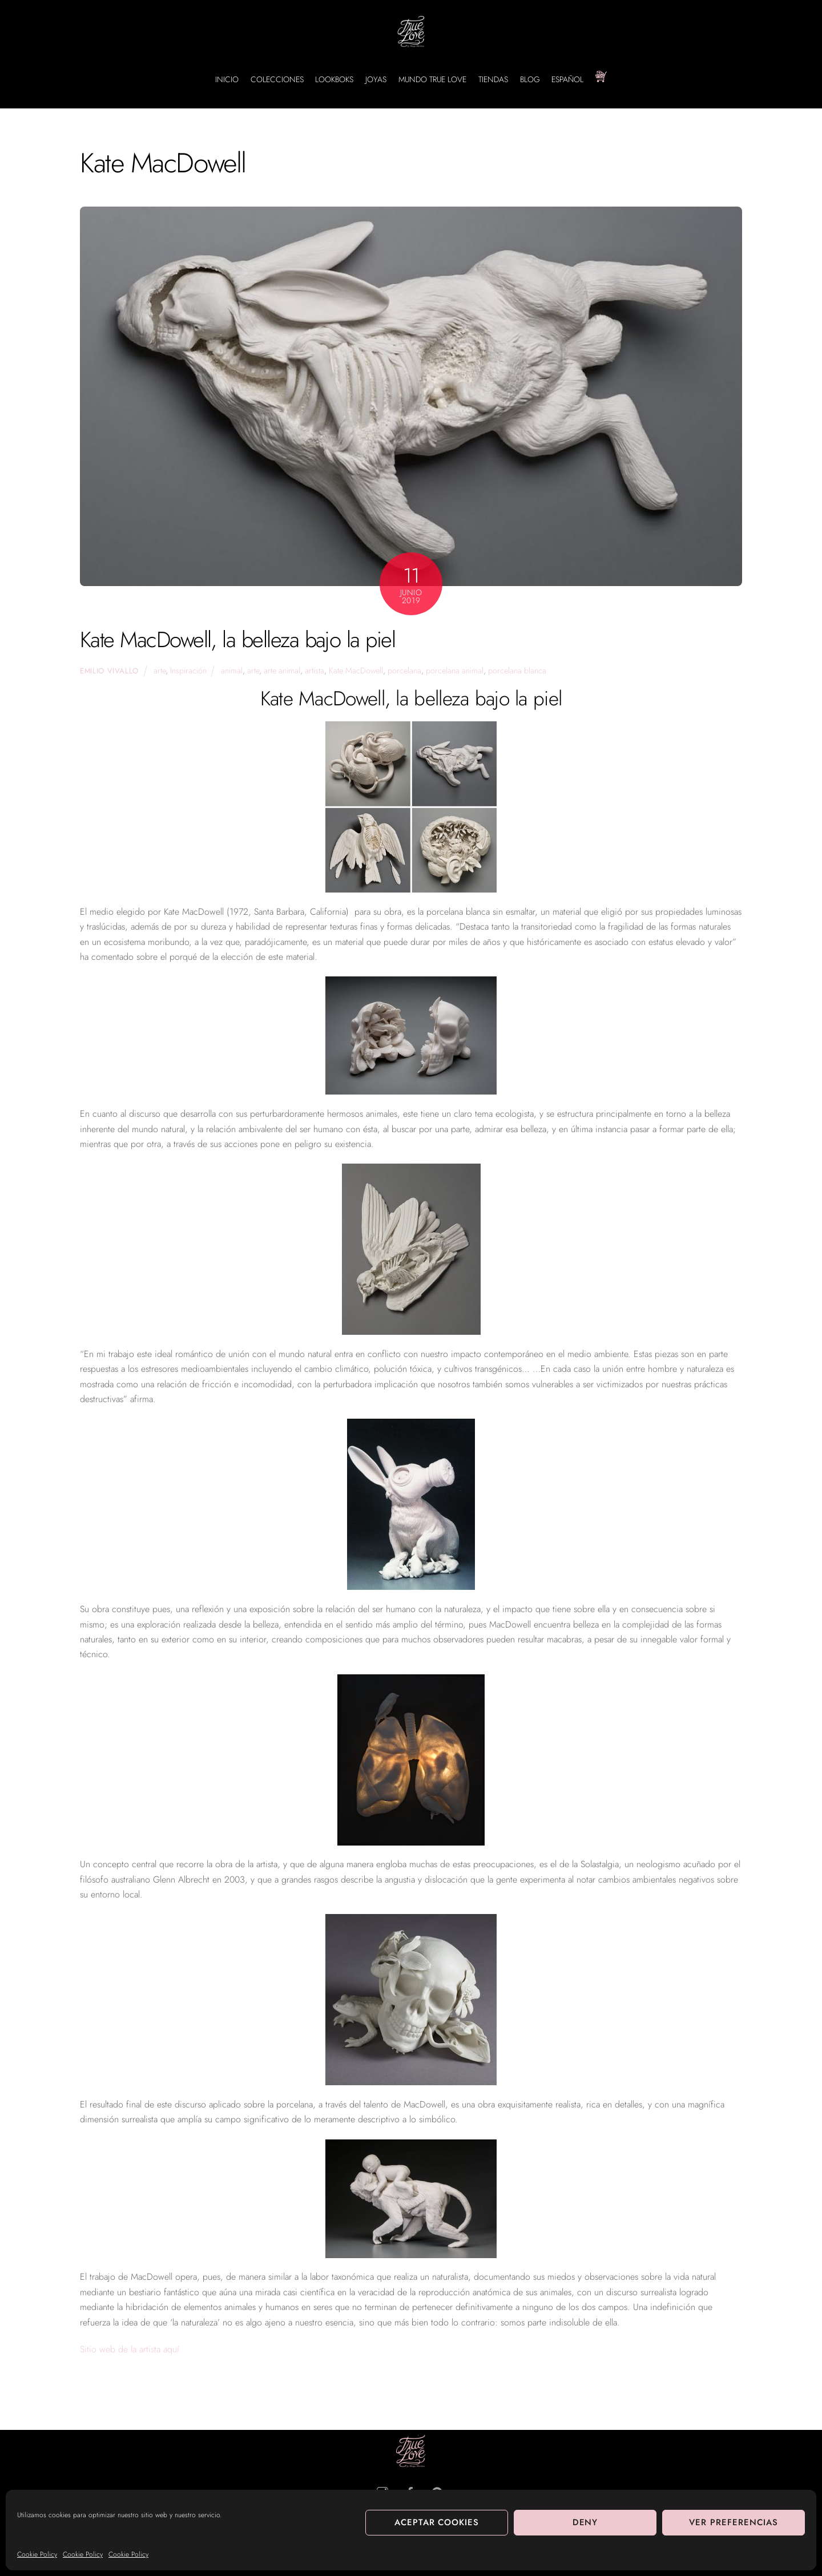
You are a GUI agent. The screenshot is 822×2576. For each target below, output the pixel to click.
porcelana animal (454, 670)
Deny (585, 2522)
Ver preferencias (733, 2522)
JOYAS (375, 79)
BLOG (530, 79)
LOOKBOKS (334, 79)
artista (314, 670)
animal (232, 670)
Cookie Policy (37, 2554)
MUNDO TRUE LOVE (432, 79)
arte (160, 670)
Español (567, 79)
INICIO (227, 79)
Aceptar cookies (437, 2522)
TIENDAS (493, 79)
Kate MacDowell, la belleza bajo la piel (237, 639)
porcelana (404, 670)
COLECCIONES (277, 79)
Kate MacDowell (356, 670)
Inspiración (188, 670)
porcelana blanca (517, 670)
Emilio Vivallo (109, 670)
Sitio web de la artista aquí (129, 2349)
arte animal (282, 670)
